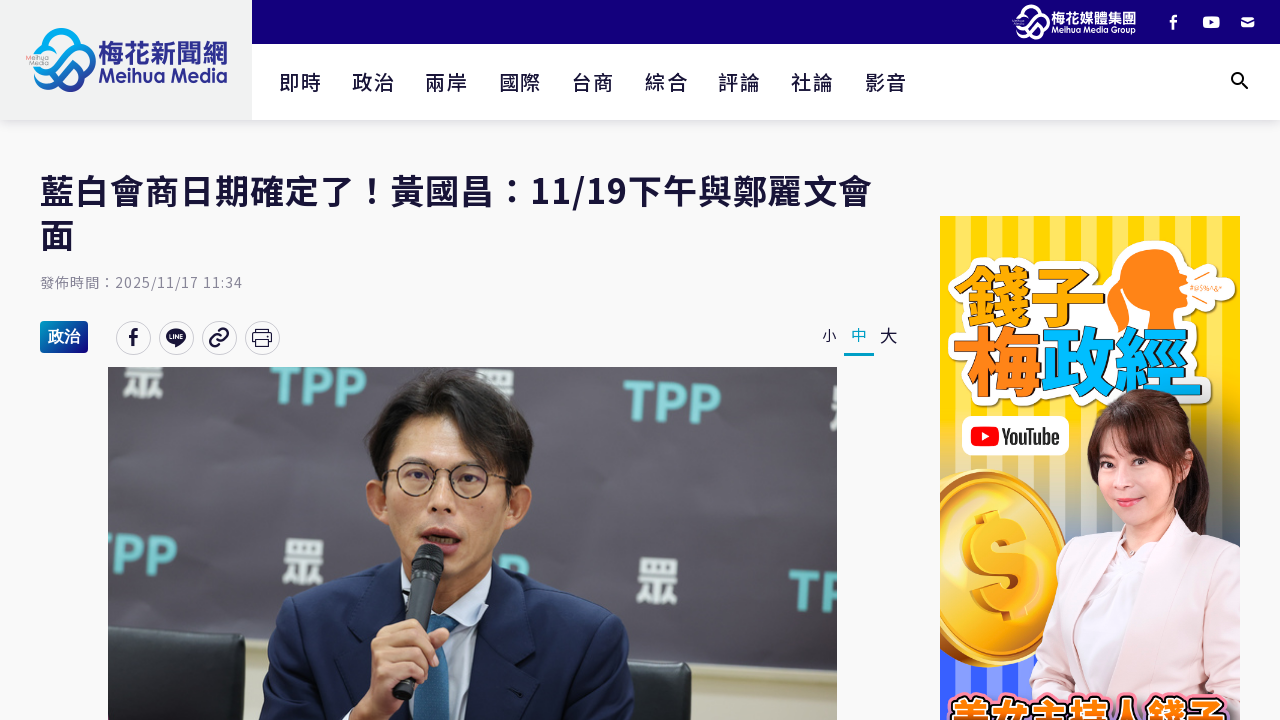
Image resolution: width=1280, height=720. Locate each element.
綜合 (666, 81)
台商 (593, 81)
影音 (886, 81)
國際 (520, 81)
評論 (739, 81)
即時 (300, 81)
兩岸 (446, 81)
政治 (373, 81)
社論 (812, 81)
